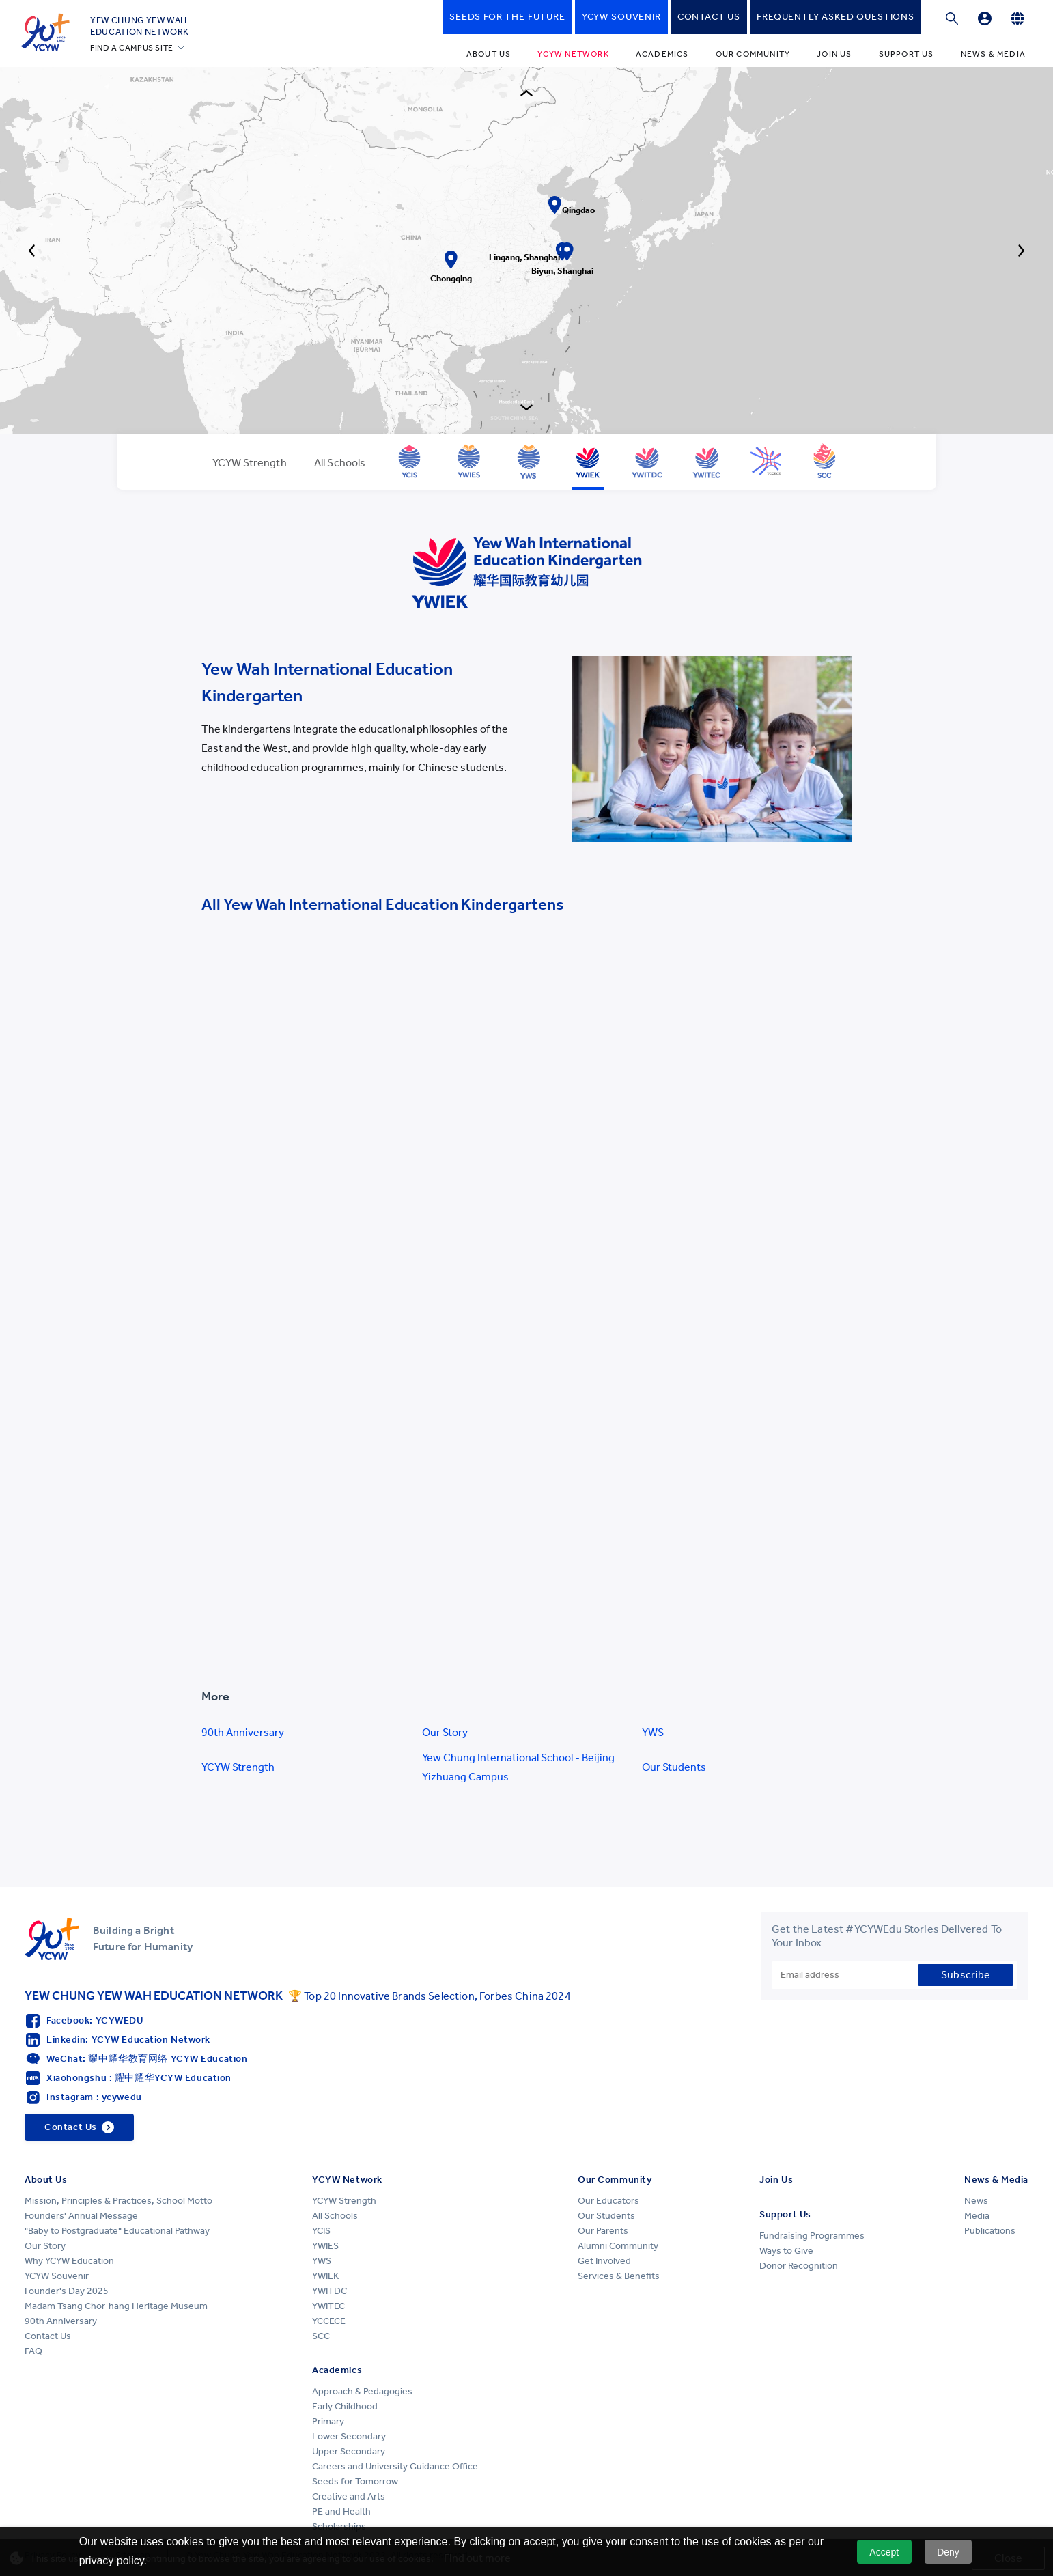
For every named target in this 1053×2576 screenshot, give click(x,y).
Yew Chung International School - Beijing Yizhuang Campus (518, 1767)
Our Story (445, 1732)
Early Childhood (345, 2406)
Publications (989, 2231)
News (976, 2201)
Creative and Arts (348, 2496)
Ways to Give (786, 2250)
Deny (948, 2552)
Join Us (834, 54)
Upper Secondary (348, 2451)
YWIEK (325, 2276)
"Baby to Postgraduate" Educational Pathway (117, 2231)
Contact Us (48, 2336)
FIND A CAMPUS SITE (131, 48)
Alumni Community (618, 2246)
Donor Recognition (798, 2265)
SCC (321, 2336)
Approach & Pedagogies (362, 2391)
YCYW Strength (238, 1767)
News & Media (993, 54)
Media (976, 2216)
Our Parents (603, 2231)
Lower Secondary (349, 2436)
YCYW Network (572, 54)
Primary (328, 2421)
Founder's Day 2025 (67, 2291)
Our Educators (608, 2201)
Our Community (753, 54)
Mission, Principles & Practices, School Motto (118, 2201)
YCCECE (329, 2321)
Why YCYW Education (69, 2261)
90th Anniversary (242, 1732)
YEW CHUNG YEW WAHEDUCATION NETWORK (139, 26)
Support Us (906, 54)
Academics (662, 54)
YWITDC (329, 2291)
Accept (884, 2552)
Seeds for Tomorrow (355, 2481)
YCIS (321, 2231)
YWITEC (328, 2306)
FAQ (33, 2351)
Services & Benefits (619, 2276)
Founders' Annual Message (81, 2216)
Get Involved (604, 2261)
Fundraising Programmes (812, 2235)
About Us (488, 54)
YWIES (325, 2246)
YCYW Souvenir (57, 2276)
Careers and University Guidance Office (395, 2466)
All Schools (335, 2216)
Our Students (674, 1767)
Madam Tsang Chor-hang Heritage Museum (116, 2306)
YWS (653, 1732)
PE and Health (341, 2511)
